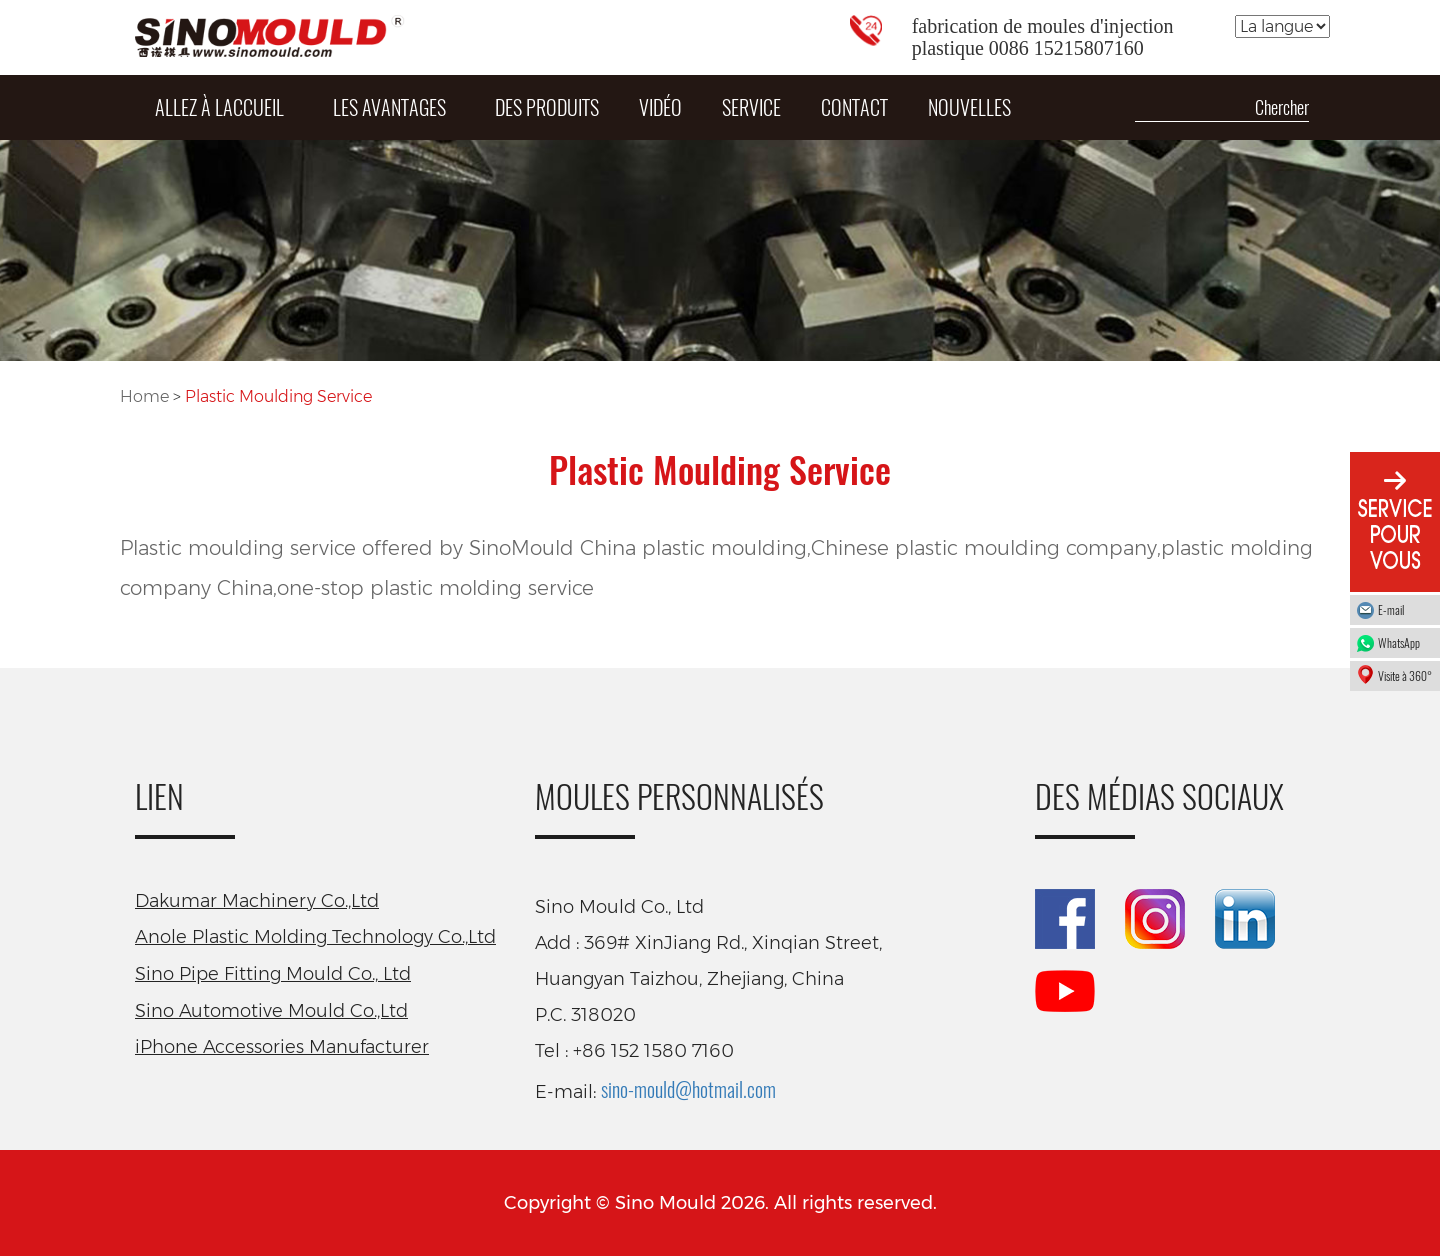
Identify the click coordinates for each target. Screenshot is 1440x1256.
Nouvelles (969, 107)
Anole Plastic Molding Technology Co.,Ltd (315, 937)
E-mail (1391, 609)
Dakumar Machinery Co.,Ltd (257, 901)
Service (751, 107)
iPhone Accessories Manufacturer (282, 1047)
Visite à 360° (1405, 675)
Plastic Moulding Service (278, 396)
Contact (854, 107)
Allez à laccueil (219, 107)
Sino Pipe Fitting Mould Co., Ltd (273, 974)
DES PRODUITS (547, 107)
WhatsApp (1404, 642)
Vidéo (660, 107)
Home (146, 396)
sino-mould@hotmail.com (688, 1089)
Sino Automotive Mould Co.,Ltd (271, 1011)
